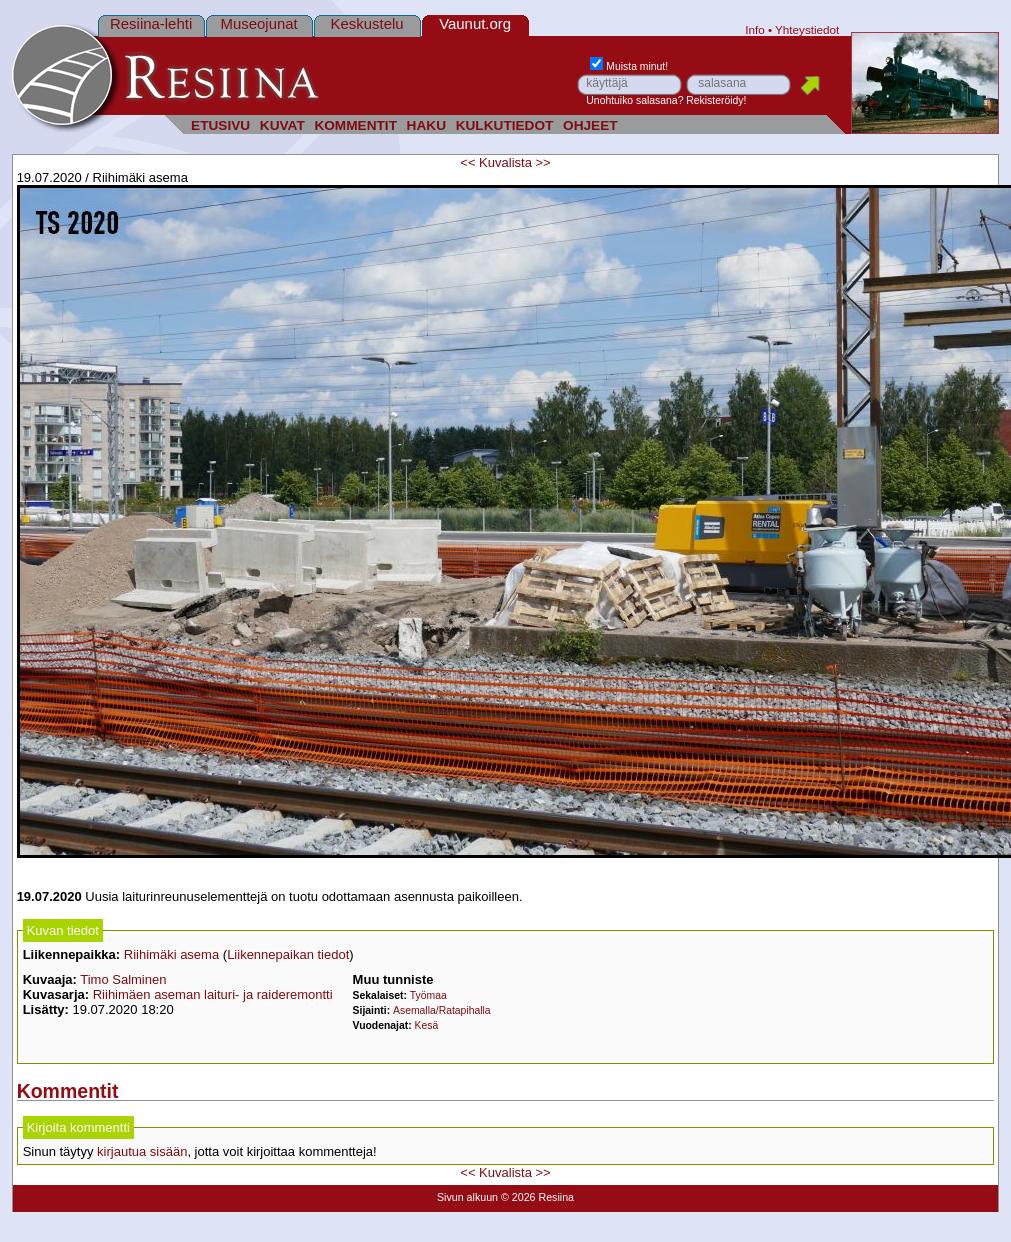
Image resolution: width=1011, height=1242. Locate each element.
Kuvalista (505, 162)
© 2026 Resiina (537, 1197)
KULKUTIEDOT (505, 125)
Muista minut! (629, 66)
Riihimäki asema (171, 954)
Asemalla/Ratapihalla (442, 1010)
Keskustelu (367, 23)
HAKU (426, 125)
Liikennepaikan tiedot (288, 954)
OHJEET (590, 125)
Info (755, 29)
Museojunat (259, 23)
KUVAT (282, 125)
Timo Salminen (123, 979)
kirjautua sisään (142, 1151)
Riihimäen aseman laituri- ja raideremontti (213, 994)
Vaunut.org (475, 23)
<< (467, 162)
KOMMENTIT (355, 125)
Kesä (427, 1025)
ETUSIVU (220, 125)
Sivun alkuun (467, 1197)
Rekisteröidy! (716, 100)
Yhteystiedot (807, 29)
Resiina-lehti (151, 23)
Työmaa (428, 995)
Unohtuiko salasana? (634, 100)
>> (542, 162)
